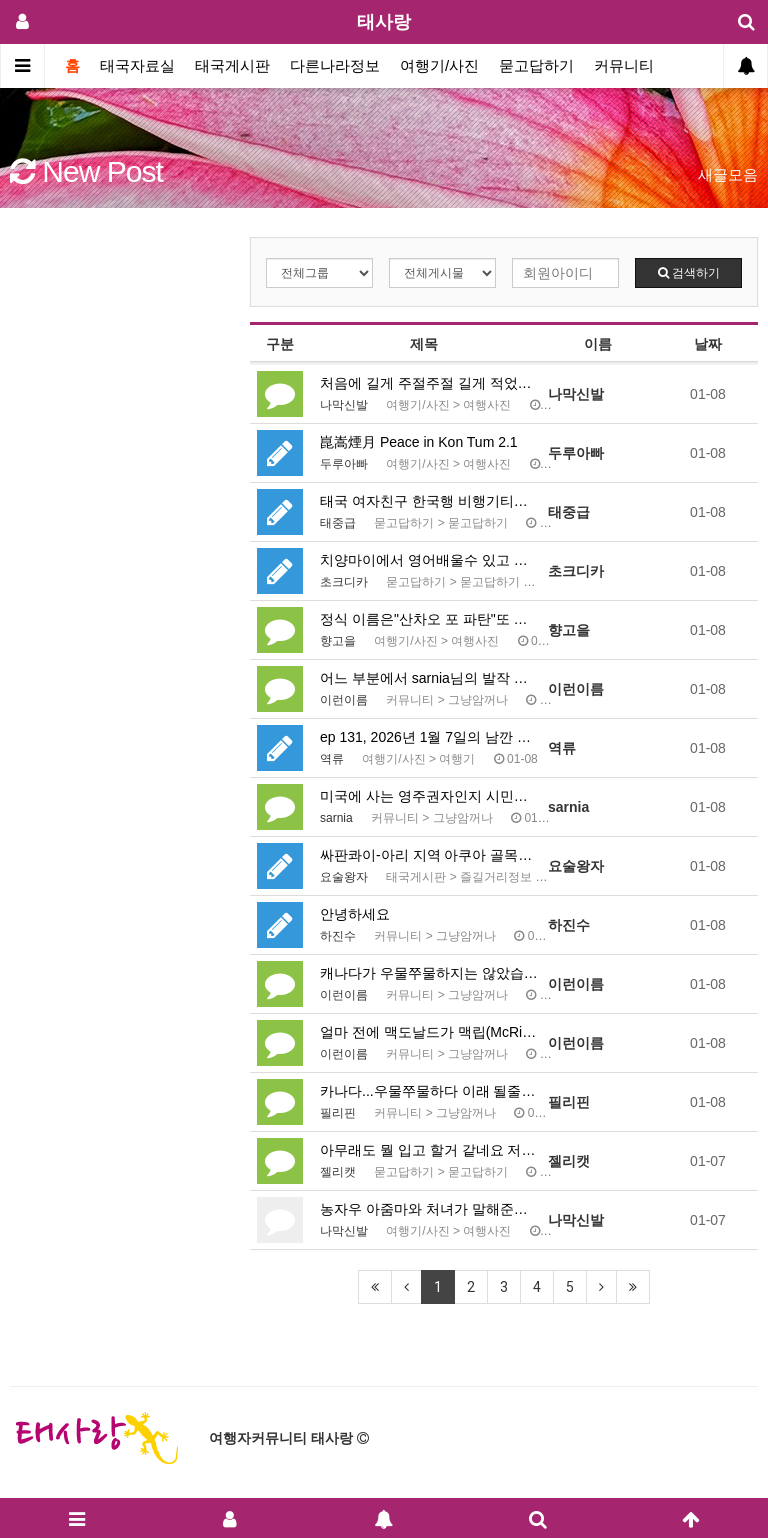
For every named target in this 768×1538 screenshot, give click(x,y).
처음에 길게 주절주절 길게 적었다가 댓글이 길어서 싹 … (429, 383)
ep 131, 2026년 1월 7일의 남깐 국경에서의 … (429, 737)
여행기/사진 (439, 65)
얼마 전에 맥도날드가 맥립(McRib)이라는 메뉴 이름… (429, 1032)
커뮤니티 (624, 65)
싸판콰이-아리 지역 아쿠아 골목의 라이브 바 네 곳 (429, 855)
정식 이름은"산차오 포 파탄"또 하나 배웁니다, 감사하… (429, 619)
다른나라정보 (335, 65)
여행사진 (487, 405)
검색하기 (689, 273)
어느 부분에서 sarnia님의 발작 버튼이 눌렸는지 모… (429, 678)
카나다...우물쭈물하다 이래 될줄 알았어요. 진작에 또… (429, 1091)
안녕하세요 (355, 914)
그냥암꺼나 (478, 700)
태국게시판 (232, 65)
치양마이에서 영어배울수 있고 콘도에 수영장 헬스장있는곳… (429, 560)
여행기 (457, 759)
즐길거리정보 (496, 877)
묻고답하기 (536, 65)
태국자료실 (137, 65)
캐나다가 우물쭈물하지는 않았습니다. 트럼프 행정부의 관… (429, 973)
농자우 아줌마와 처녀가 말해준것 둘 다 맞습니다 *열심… (429, 1209)
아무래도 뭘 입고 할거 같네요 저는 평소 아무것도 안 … (429, 1150)
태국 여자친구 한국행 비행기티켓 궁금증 (429, 501)
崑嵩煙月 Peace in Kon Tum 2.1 (419, 442)
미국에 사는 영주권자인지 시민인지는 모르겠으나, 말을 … (429, 796)
